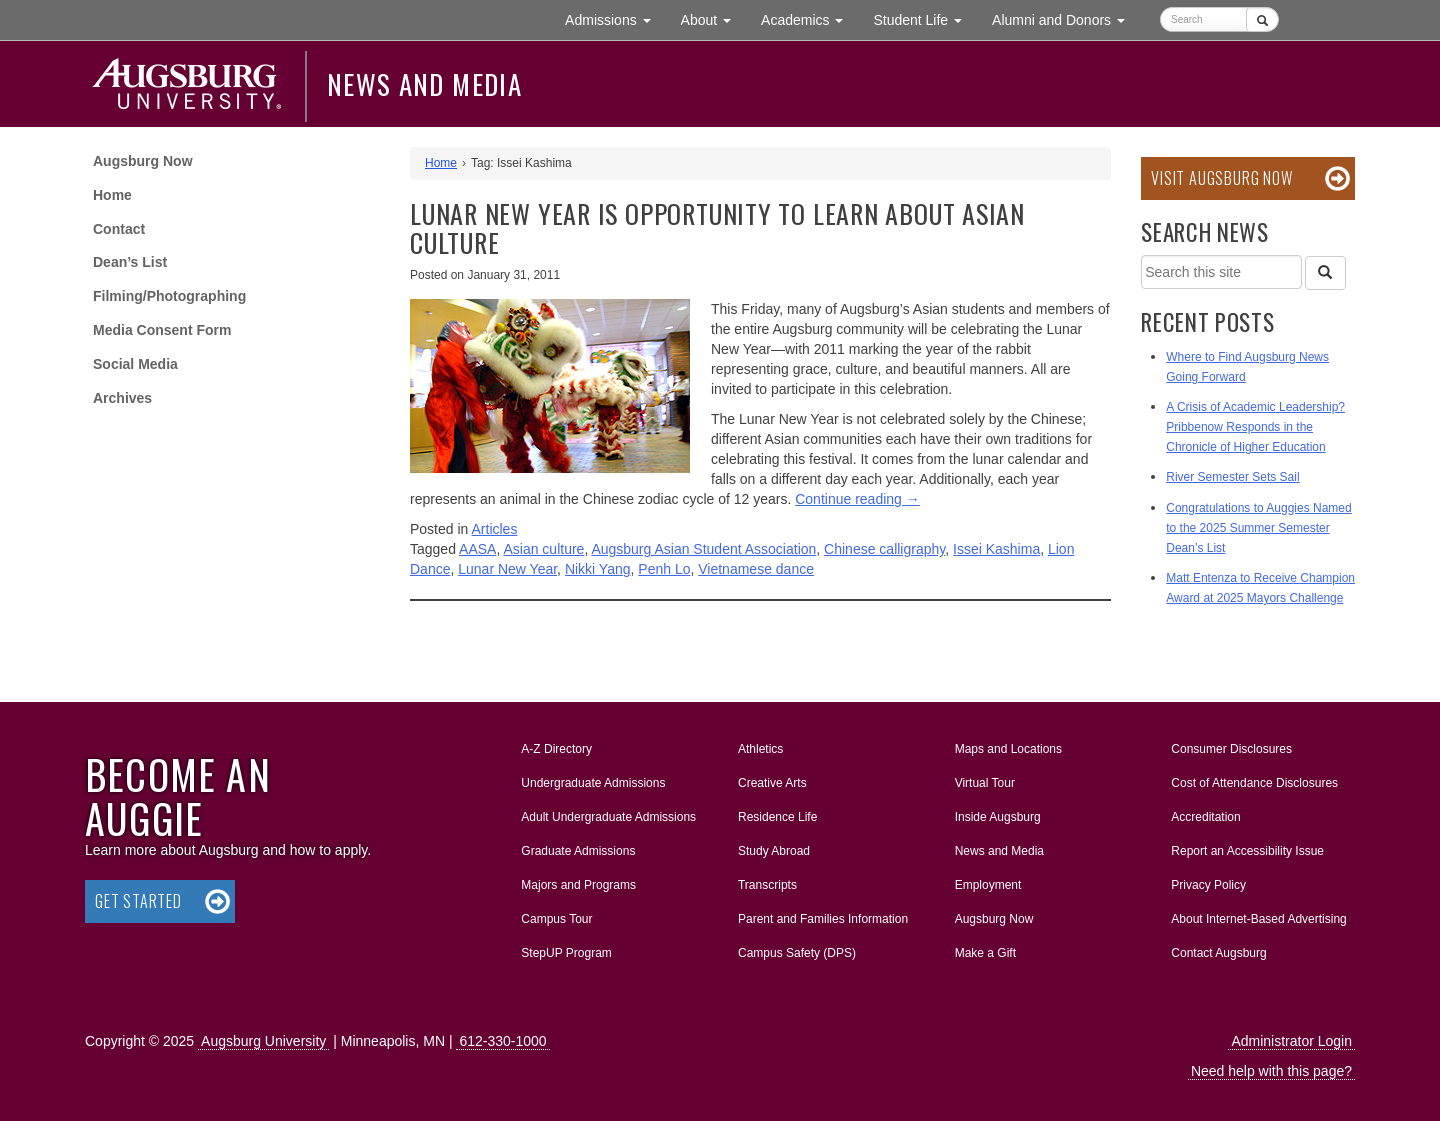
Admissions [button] (615, 18)
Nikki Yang (598, 569)
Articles (495, 529)
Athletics (760, 749)
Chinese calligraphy (884, 549)
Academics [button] (809, 18)
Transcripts (767, 885)
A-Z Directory (556, 749)
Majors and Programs (578, 881)
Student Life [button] (925, 18)
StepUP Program (566, 953)
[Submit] (1262, 19)
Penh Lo (664, 569)
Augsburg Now (143, 161)
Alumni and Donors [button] (1066, 18)
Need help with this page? (1271, 1071)
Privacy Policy (1208, 885)
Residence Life (777, 817)
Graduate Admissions (578, 851)
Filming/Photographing (169, 296)
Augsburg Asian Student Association (703, 549)
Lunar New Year (507, 569)
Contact (119, 229)
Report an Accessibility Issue (1247, 851)
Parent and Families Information (823, 919)
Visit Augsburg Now (1221, 178)
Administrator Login (1291, 1041)
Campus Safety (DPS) (797, 953)
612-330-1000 (502, 1041)
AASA (477, 549)
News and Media (424, 84)
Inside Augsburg (998, 817)
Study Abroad (774, 851)
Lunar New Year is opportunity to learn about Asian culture (717, 228)
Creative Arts (772, 783)
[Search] (1325, 273)
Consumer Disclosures (1231, 749)
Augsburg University (263, 1041)
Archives (122, 398)
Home (112, 195)
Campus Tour (556, 919)
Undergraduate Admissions (593, 783)
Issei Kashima (996, 549)
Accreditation (1205, 817)
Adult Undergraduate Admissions (608, 817)
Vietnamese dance (756, 569)
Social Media (135, 364)
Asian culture (543, 549)
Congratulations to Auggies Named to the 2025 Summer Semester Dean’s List (1258, 528)
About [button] (713, 24)
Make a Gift (985, 953)
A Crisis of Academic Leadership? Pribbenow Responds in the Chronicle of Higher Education (1255, 427)
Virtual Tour (985, 783)
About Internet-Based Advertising (1258, 919)
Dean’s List (130, 262)
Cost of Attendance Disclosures (1254, 783)
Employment (988, 885)
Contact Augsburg (1218, 953)
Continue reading (857, 499)
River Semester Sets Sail (1232, 477)
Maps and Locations (1008, 749)
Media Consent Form (162, 330)
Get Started (138, 901)
